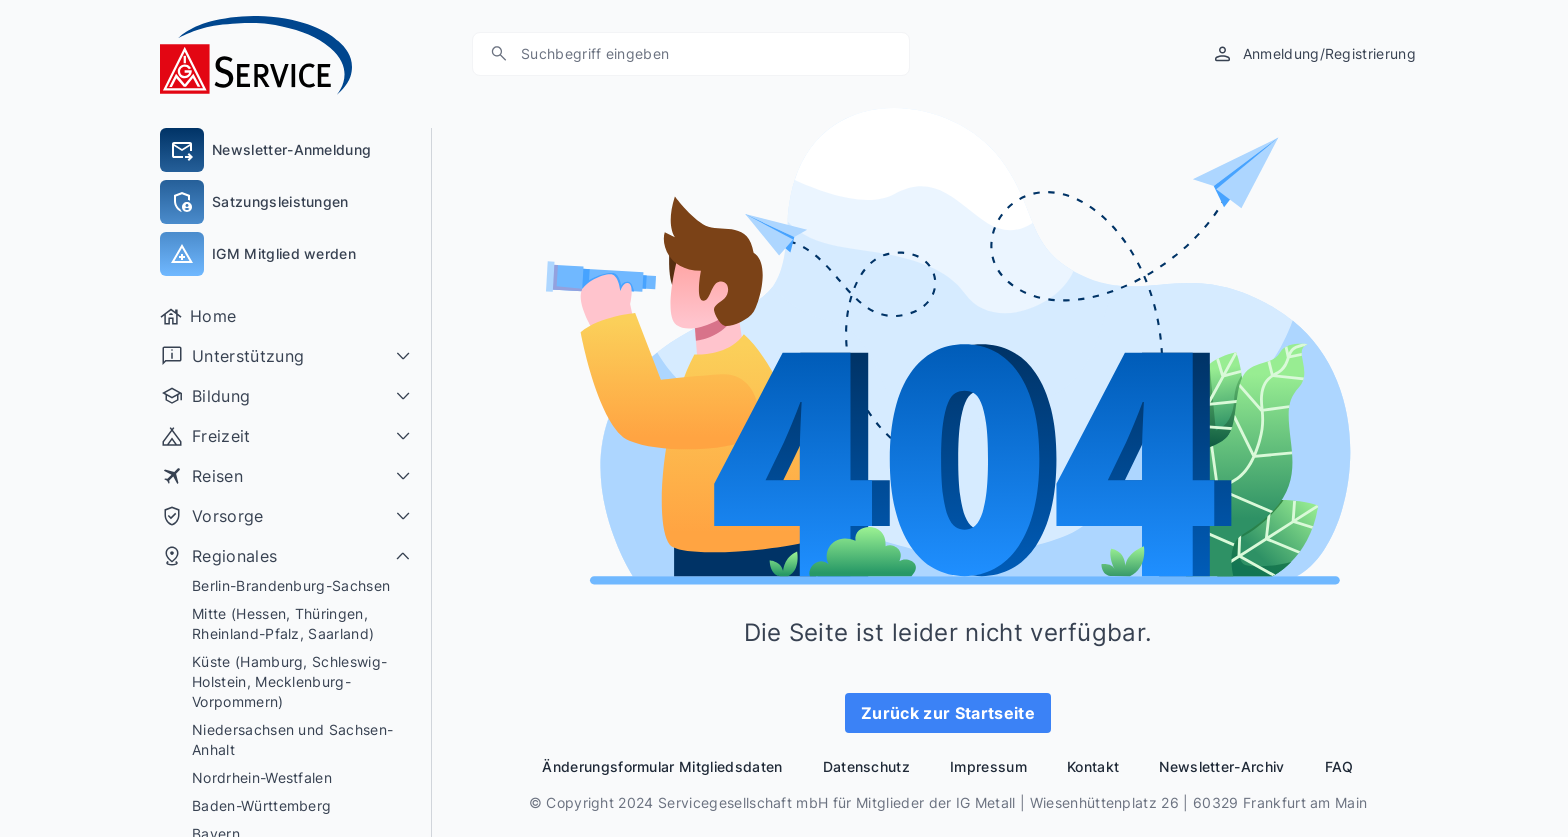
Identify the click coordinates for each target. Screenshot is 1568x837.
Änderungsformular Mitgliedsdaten (662, 766)
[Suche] (499, 53)
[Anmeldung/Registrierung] (1313, 53)
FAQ (1339, 766)
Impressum (988, 766)
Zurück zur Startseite (948, 713)
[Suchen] (701, 54)
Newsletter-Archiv (1221, 766)
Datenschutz (867, 766)
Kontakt (1093, 766)
